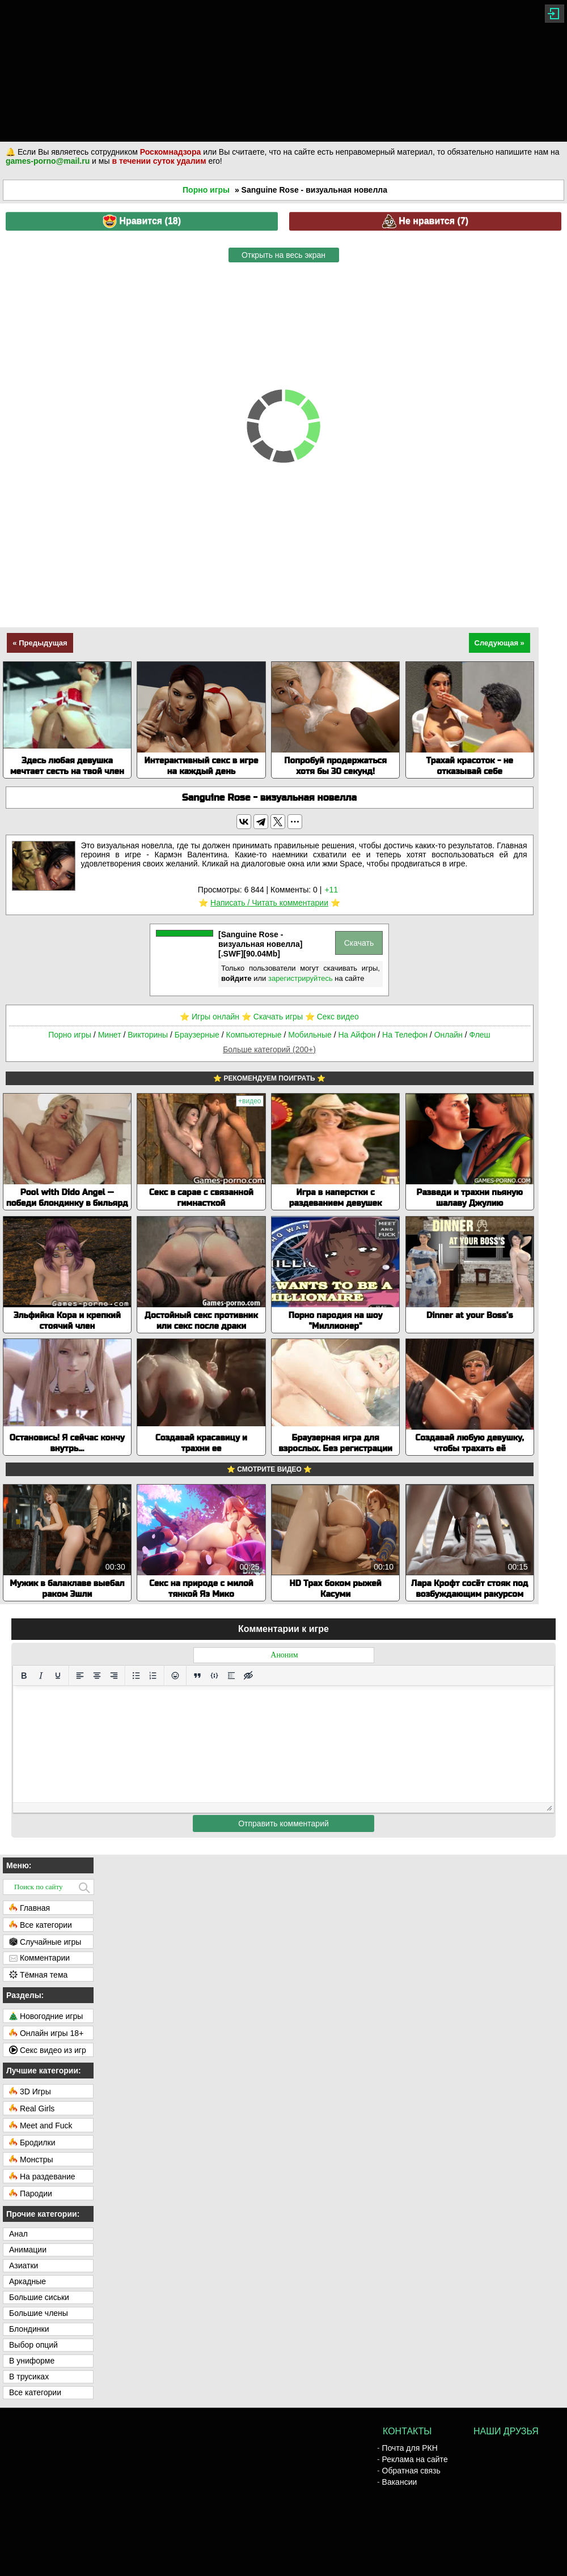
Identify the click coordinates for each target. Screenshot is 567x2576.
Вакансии (399, 2481)
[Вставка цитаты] (197, 1675)
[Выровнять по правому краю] (113, 1675)
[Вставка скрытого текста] (248, 1675)
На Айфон (356, 1034)
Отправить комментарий (283, 1823)
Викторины (148, 1034)
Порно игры (206, 189)
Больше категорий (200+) (269, 1049)
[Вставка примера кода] (214, 1675)
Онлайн (448, 1034)
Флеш (479, 1034)
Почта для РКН (410, 2447)
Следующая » (499, 643)
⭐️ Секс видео (332, 1016)
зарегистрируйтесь (300, 978)
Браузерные (197, 1034)
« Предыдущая (39, 643)
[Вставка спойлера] (231, 1675)
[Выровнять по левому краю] (79, 1675)
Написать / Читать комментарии (269, 902)
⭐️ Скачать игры (272, 1016)
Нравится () (142, 221)
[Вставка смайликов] (175, 1675)
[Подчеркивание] (57, 1675)
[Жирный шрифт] (23, 1675)
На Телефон (405, 1034)
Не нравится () (425, 221)
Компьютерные (254, 1034)
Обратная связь (411, 2470)
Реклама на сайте (415, 2459)
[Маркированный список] (136, 1675)
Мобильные (310, 1034)
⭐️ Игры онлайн (209, 1016)
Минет (109, 1034)
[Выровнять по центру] (96, 1675)
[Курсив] (40, 1675)
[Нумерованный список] (153, 1675)
